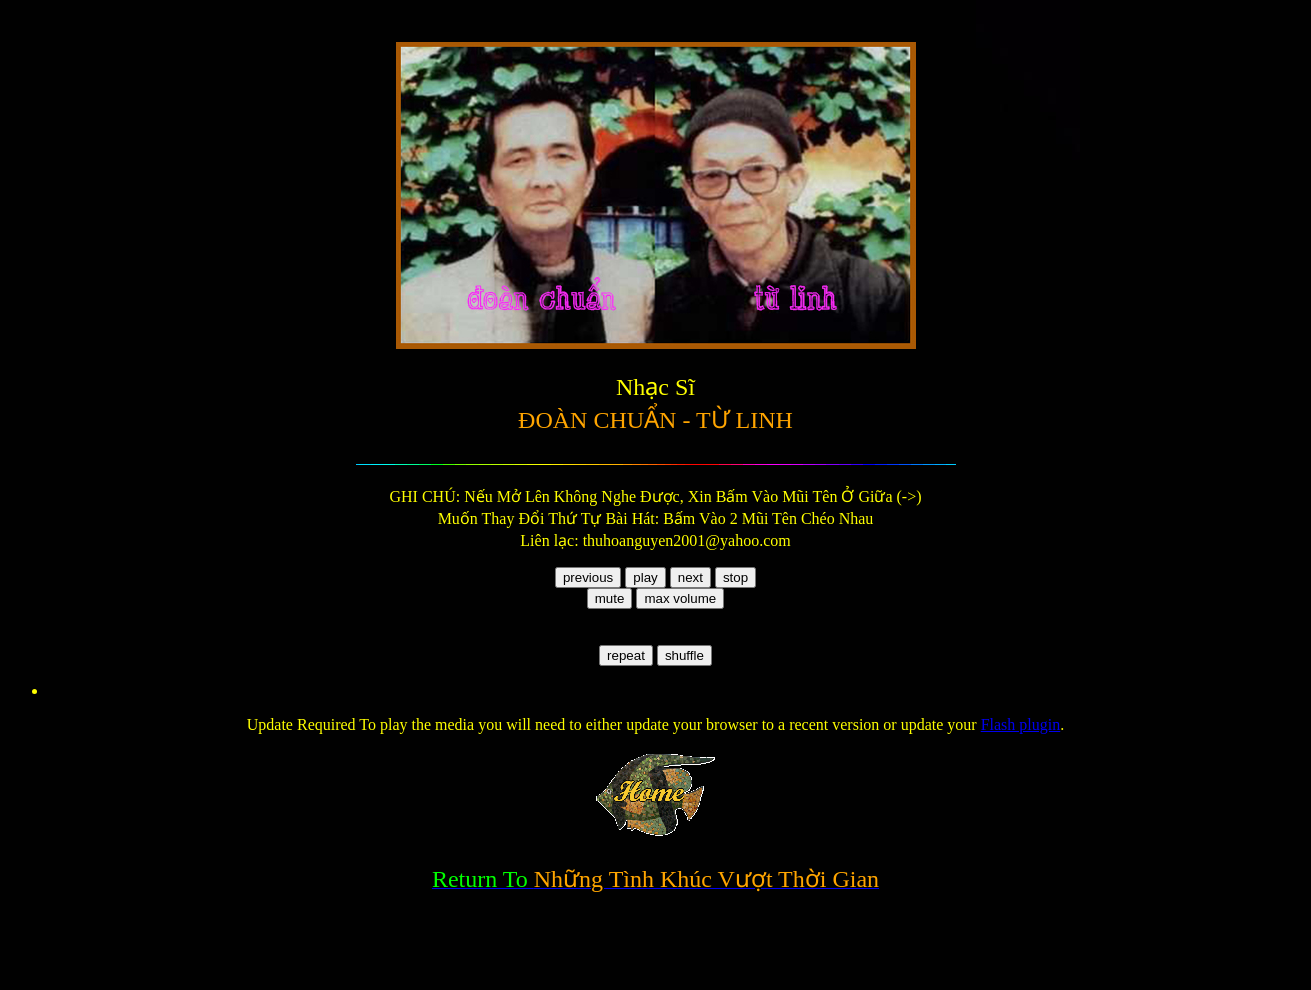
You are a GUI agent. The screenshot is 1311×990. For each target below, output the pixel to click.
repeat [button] (626, 655)
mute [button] (610, 598)
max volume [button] (680, 598)
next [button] (690, 577)
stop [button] (735, 577)
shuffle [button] (684, 655)
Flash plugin (1021, 724)
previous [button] (588, 577)
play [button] (645, 577)
